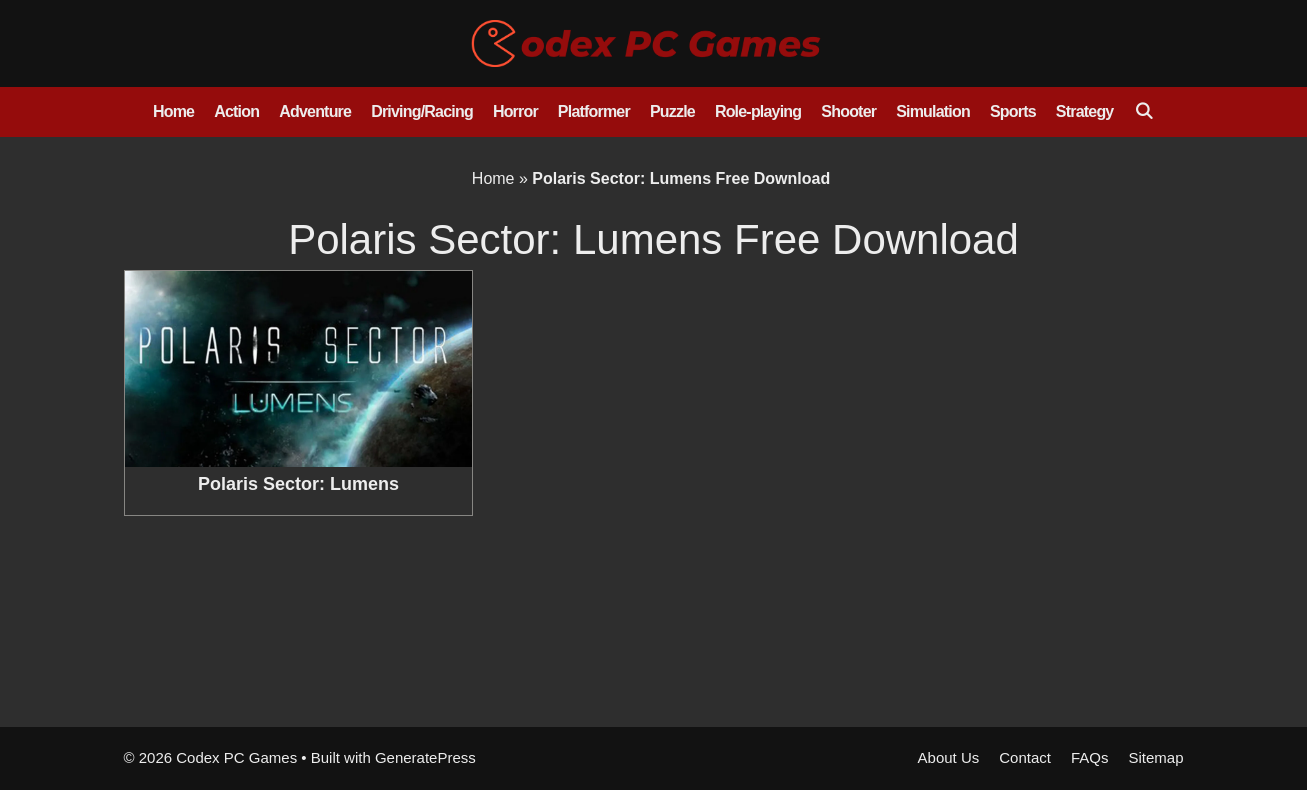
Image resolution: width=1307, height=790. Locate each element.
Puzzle (672, 111)
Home (173, 111)
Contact (1025, 757)
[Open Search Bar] (1143, 112)
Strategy (1085, 111)
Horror (515, 111)
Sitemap (1155, 757)
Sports (1013, 111)
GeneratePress (425, 757)
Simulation (933, 111)
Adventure (315, 111)
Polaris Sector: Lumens (298, 484)
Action (236, 111)
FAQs (1090, 757)
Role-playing (758, 111)
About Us (949, 757)
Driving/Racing (422, 111)
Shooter (848, 111)
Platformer (594, 111)
